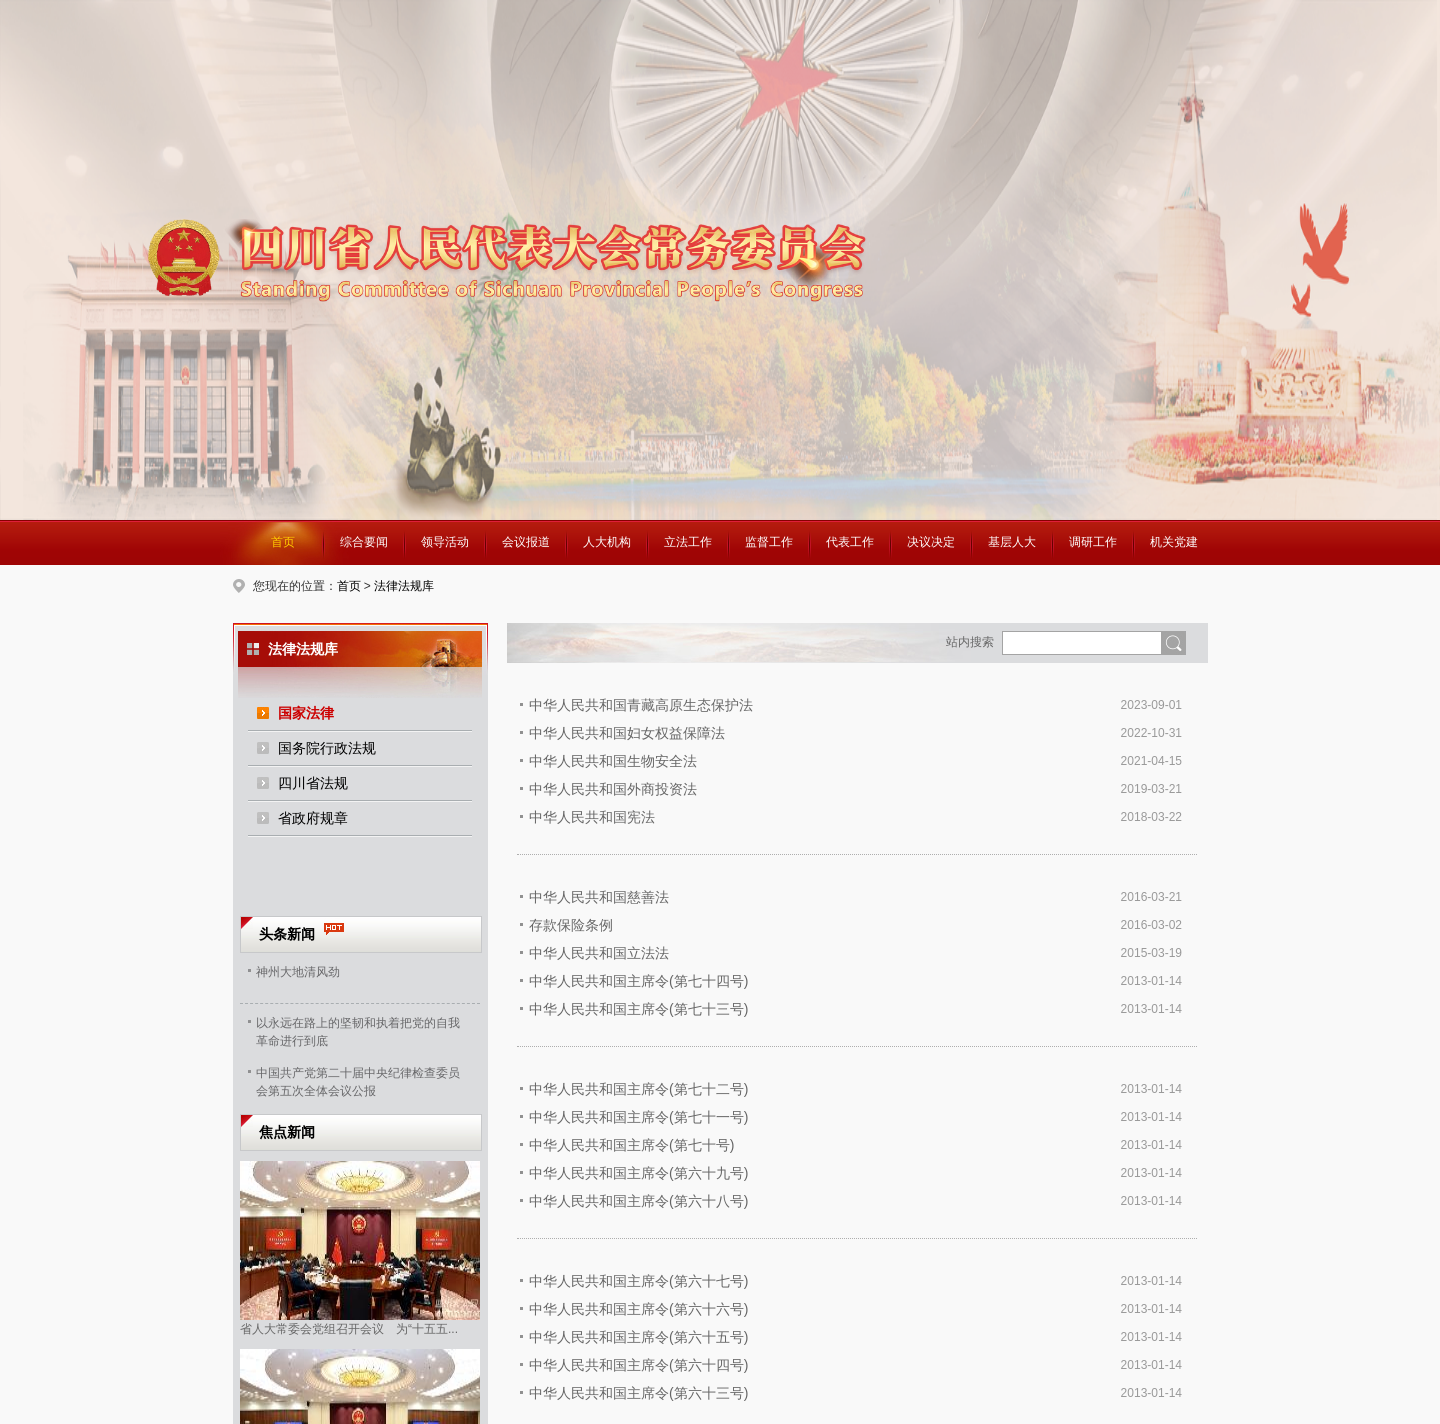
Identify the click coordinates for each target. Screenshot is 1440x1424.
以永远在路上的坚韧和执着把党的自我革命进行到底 (358, 1030)
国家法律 (306, 713)
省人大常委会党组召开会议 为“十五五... (349, 1329)
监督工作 (769, 542)
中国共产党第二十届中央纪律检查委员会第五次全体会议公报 (358, 1080)
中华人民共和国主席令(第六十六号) (638, 1309)
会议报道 (526, 542)
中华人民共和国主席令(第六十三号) (638, 1393)
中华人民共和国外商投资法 (613, 789)
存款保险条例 (571, 925)
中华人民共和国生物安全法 (613, 761)
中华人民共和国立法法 (599, 953)
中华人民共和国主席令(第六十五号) (638, 1337)
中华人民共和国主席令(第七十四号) (638, 981)
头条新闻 (287, 934)
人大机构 (607, 542)
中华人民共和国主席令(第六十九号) (638, 1173)
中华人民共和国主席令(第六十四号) (638, 1365)
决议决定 (931, 542)
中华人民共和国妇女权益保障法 (627, 733)
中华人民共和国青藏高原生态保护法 (641, 705)
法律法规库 (404, 586)
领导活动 (445, 542)
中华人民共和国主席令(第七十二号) (638, 1089)
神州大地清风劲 (298, 972)
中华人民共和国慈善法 (599, 897)
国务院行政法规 (327, 748)
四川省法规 (313, 783)
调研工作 (1093, 542)
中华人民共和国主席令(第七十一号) (638, 1117)
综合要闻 (364, 542)
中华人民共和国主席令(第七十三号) (638, 1009)
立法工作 (688, 542)
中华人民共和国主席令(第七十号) (631, 1145)
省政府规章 (313, 818)
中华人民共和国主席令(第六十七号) (638, 1281)
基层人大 (1012, 542)
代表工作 (850, 542)
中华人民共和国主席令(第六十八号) (638, 1201)
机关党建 (1174, 542)
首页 (283, 542)
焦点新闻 (287, 1132)
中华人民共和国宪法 (592, 817)
